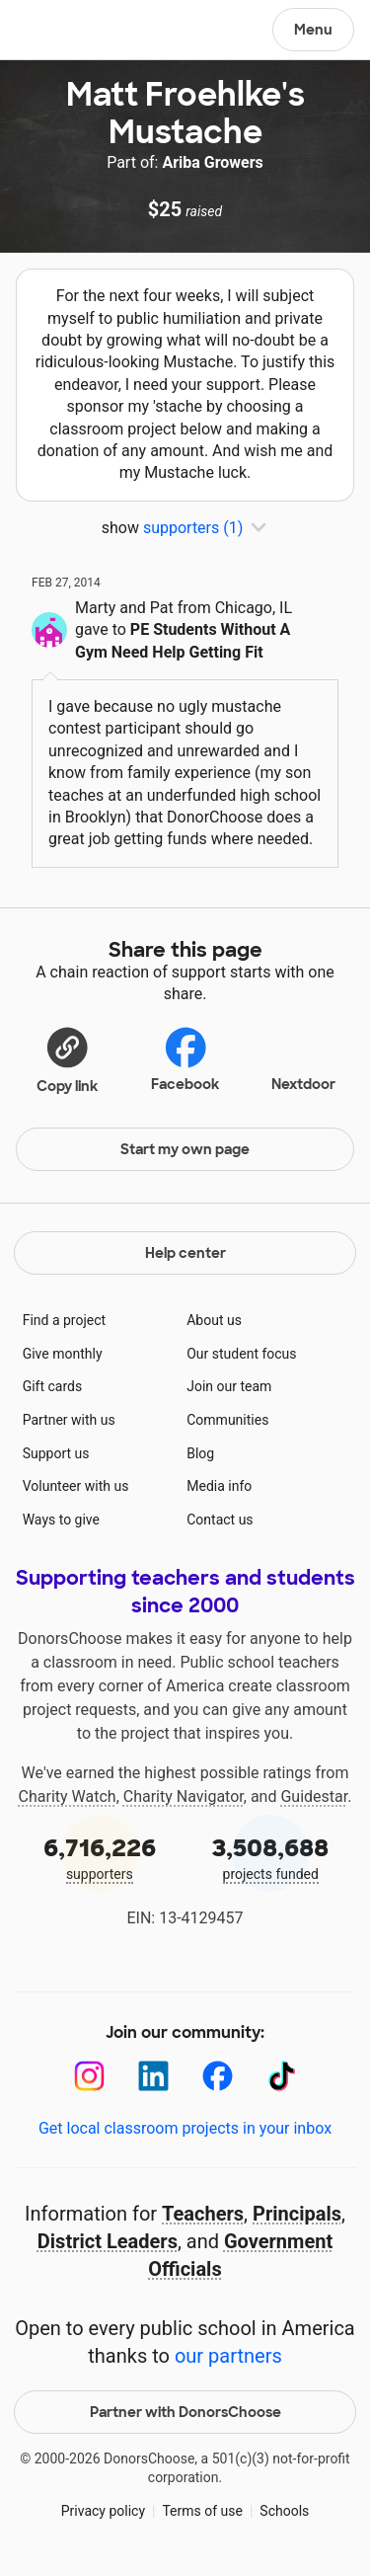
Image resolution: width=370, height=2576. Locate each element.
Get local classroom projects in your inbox (185, 2128)
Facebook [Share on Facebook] (185, 1059)
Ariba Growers (212, 162)
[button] (67, 1059)
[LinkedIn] (153, 2076)
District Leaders (107, 2241)
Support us (56, 1453)
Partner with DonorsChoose (185, 2412)
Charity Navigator (183, 1796)
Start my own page (185, 1149)
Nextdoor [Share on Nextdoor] (303, 1057)
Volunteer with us (76, 1486)
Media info (219, 1486)
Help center (185, 1253)
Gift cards (53, 1386)
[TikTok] (282, 2076)
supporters (99, 1857)
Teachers (203, 2213)
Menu (313, 30)
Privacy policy (103, 2511)
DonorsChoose (63, 31)
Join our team (228, 1386)
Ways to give (61, 1519)
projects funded (271, 1857)
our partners (228, 2356)
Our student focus (241, 1354)
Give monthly (63, 1354)
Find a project (64, 1320)
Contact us (219, 1519)
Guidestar (313, 1796)
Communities (227, 1420)
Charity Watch (67, 1796)
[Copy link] (67, 1059)
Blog (200, 1453)
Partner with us (69, 1420)
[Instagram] (89, 2076)
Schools (284, 2511)
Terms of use (202, 2511)
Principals (297, 2213)
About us (214, 1320)
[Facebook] (217, 2076)
